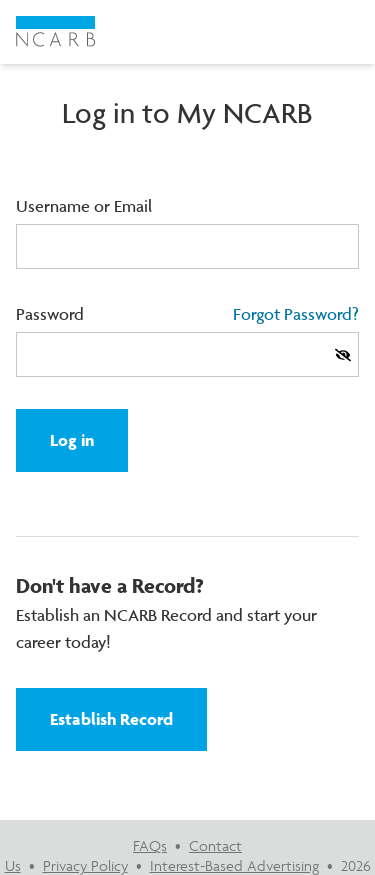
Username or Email (84, 206)
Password (50, 314)
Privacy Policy (85, 865)
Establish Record (111, 719)
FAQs (150, 845)
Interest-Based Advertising (234, 865)
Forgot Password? (296, 314)
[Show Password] (343, 355)
